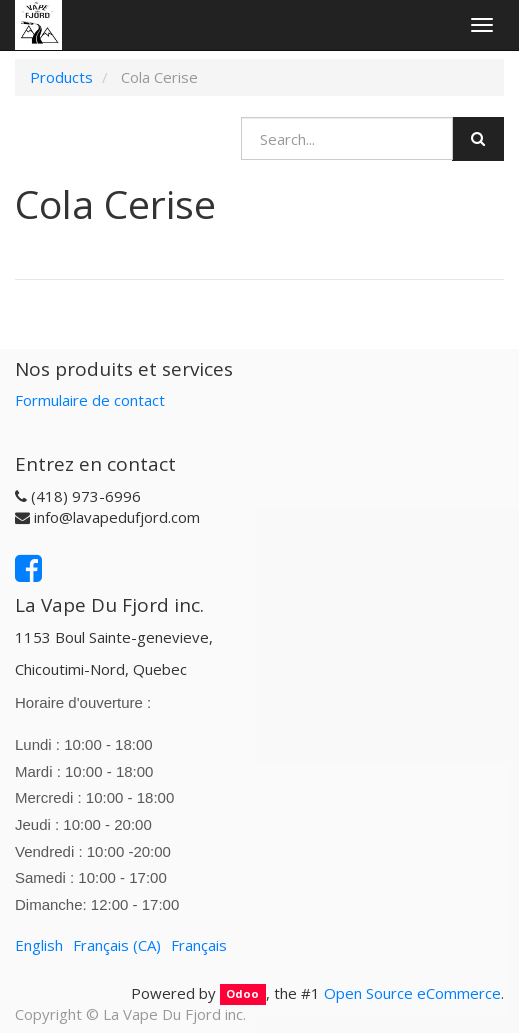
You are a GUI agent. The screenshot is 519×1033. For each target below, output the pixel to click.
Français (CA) (117, 945)
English (39, 945)
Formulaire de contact (90, 400)
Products (61, 77)
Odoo (242, 994)
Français (199, 945)
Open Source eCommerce (412, 993)
